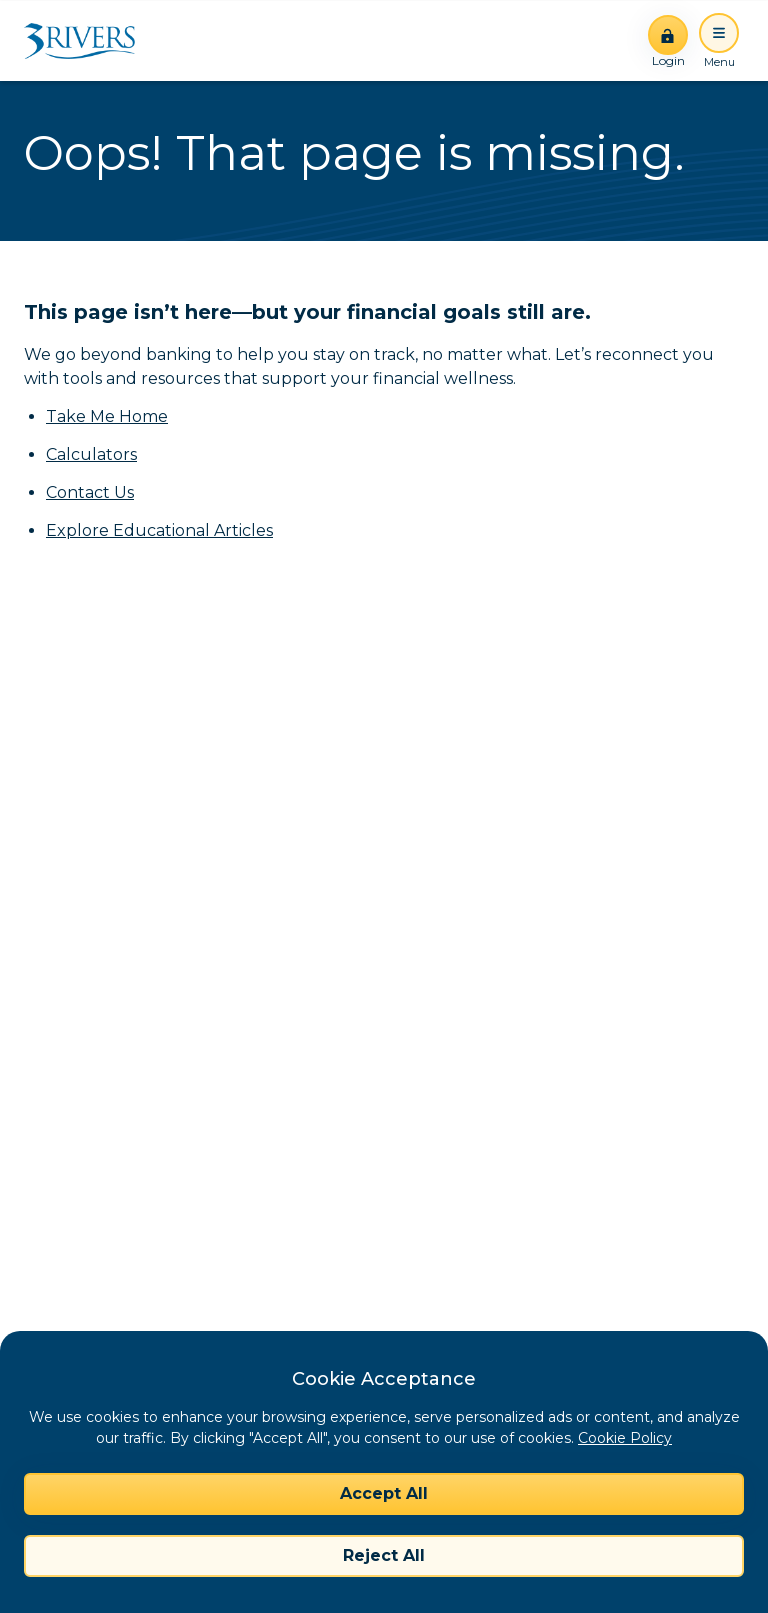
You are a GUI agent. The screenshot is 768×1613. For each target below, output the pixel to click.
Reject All (384, 1555)
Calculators (91, 454)
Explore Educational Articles (159, 530)
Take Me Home (107, 416)
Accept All (384, 1493)
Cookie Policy (625, 1438)
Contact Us (90, 492)
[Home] (86, 41)
